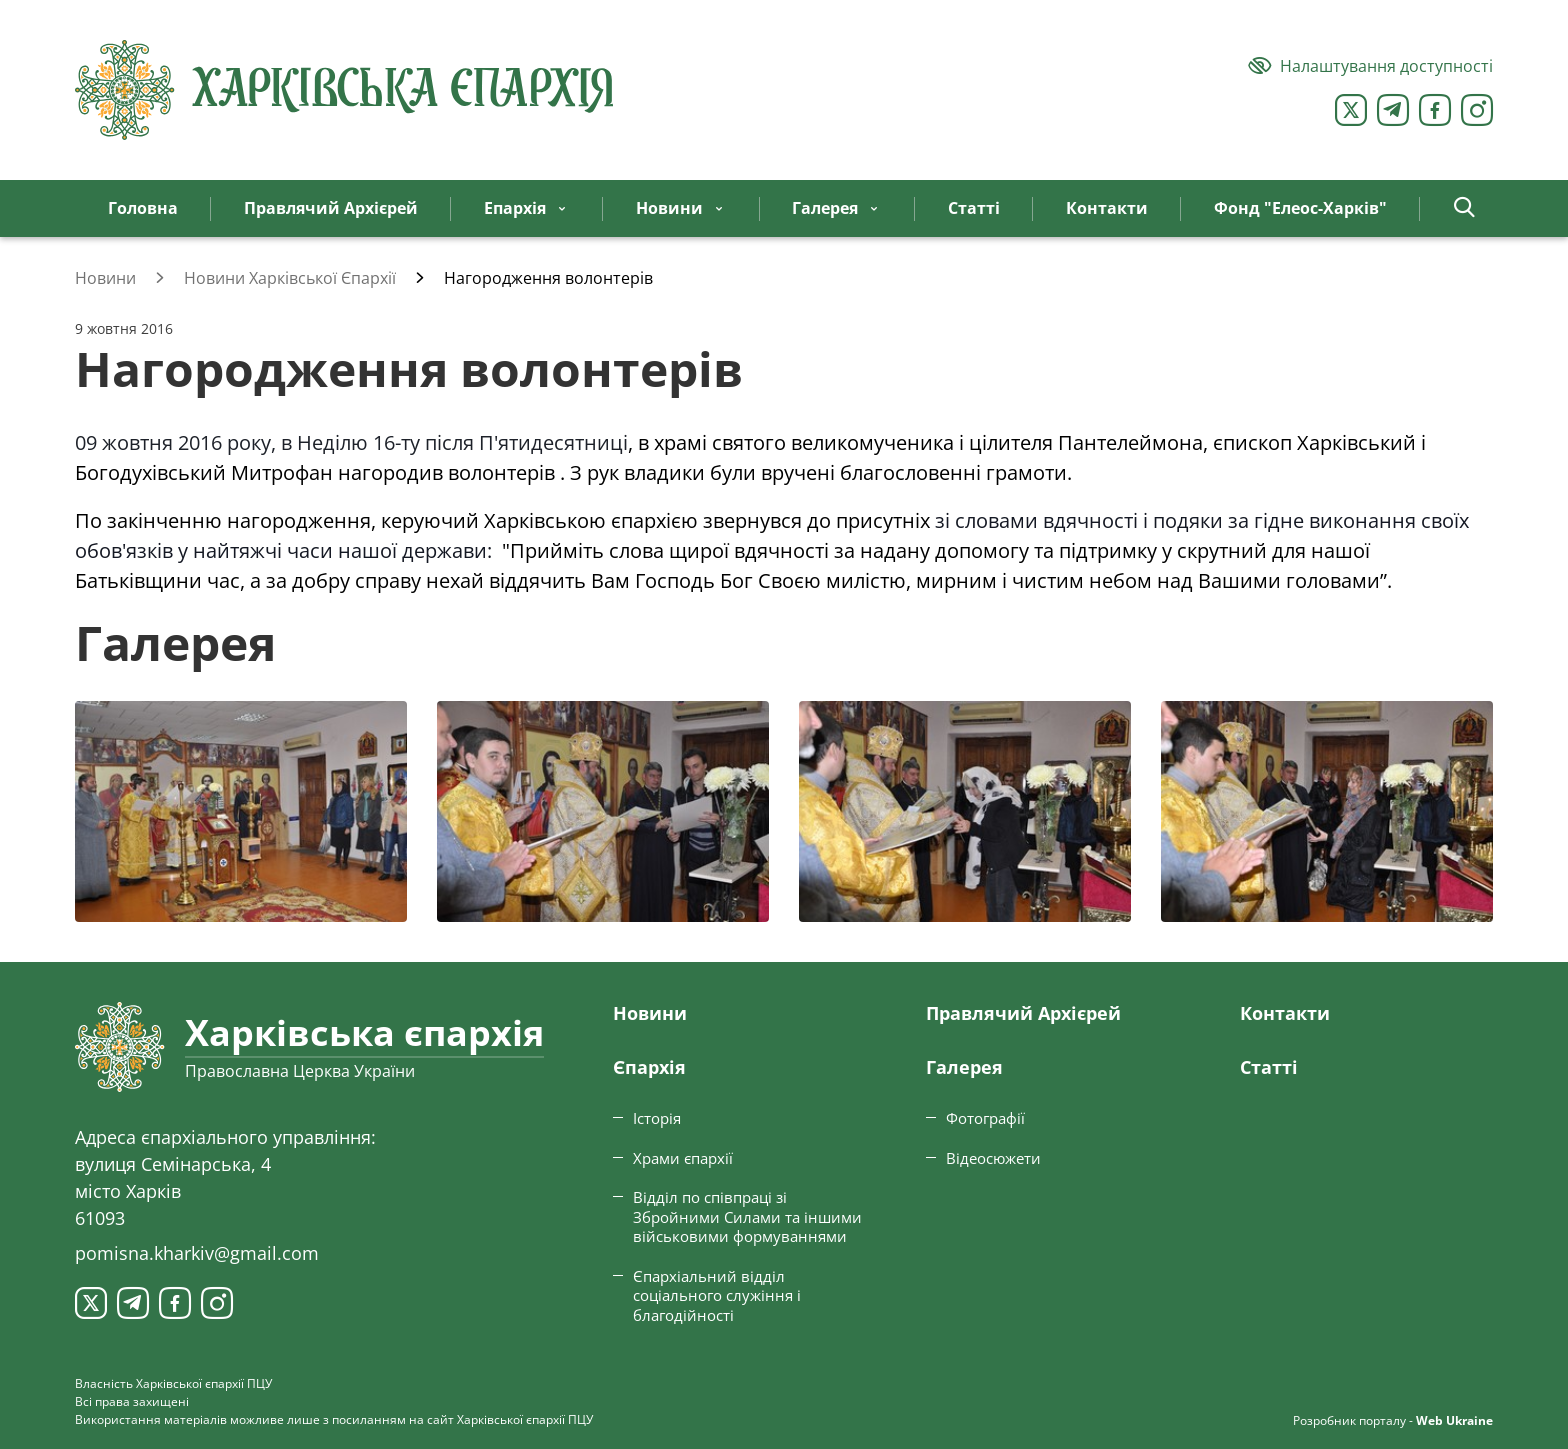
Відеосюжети (993, 1158)
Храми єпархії (683, 1158)
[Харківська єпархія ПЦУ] (345, 90)
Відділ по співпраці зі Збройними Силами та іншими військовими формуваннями (747, 1216)
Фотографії (985, 1118)
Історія (657, 1118)
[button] (1464, 208)
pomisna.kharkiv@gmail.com (197, 1253)
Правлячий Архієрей (1023, 1013)
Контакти (1285, 1013)
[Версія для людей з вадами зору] (1370, 66)
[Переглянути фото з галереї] (241, 811)
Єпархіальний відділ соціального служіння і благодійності (717, 1295)
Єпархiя (649, 1067)
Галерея (964, 1067)
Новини (650, 1013)
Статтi (1269, 1067)
